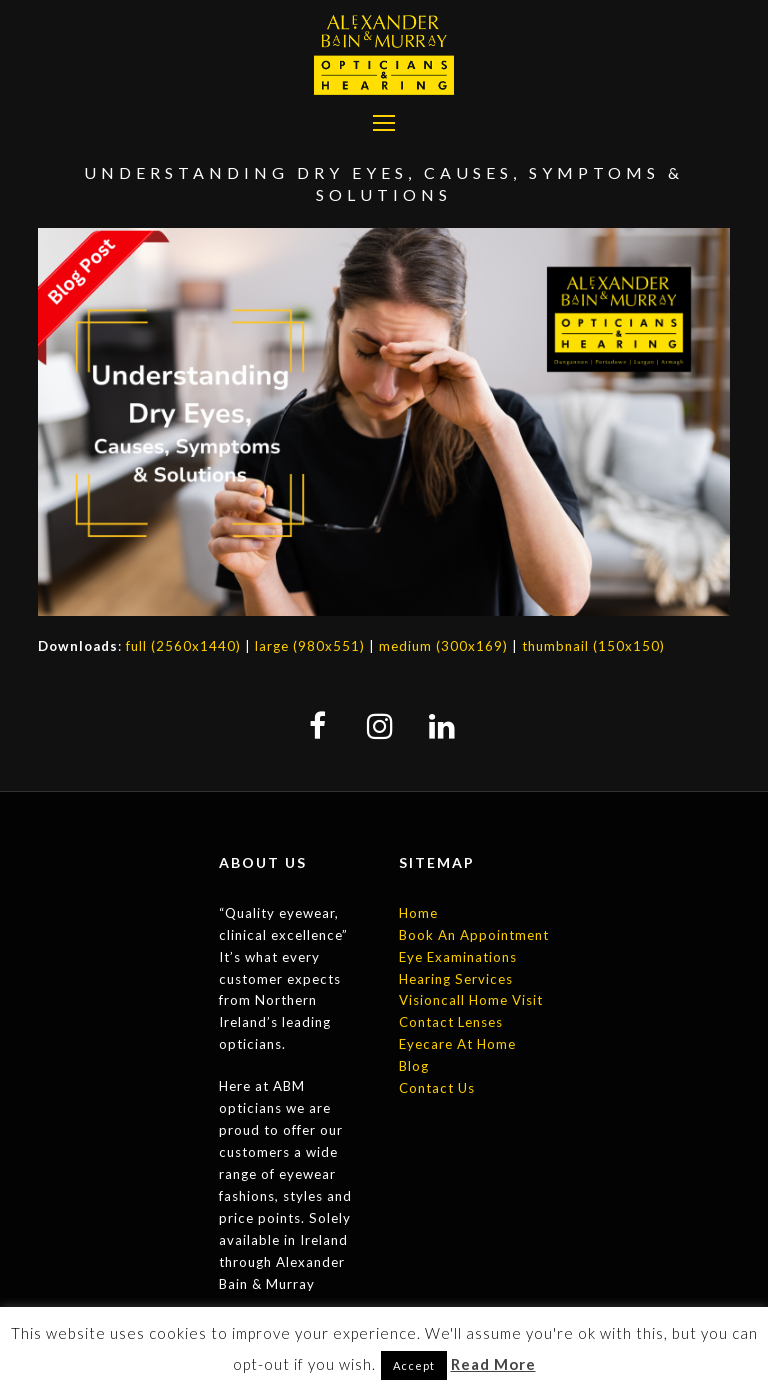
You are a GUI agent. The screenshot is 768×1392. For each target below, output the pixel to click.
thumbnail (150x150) (593, 646)
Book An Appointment (474, 935)
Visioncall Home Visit (471, 1000)
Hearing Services (456, 979)
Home (418, 913)
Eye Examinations (458, 957)
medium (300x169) (443, 646)
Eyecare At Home (457, 1044)
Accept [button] (414, 1365)
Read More (493, 1364)
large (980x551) (310, 646)
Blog (414, 1066)
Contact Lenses (451, 1022)
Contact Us (437, 1088)
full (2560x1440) (183, 646)
